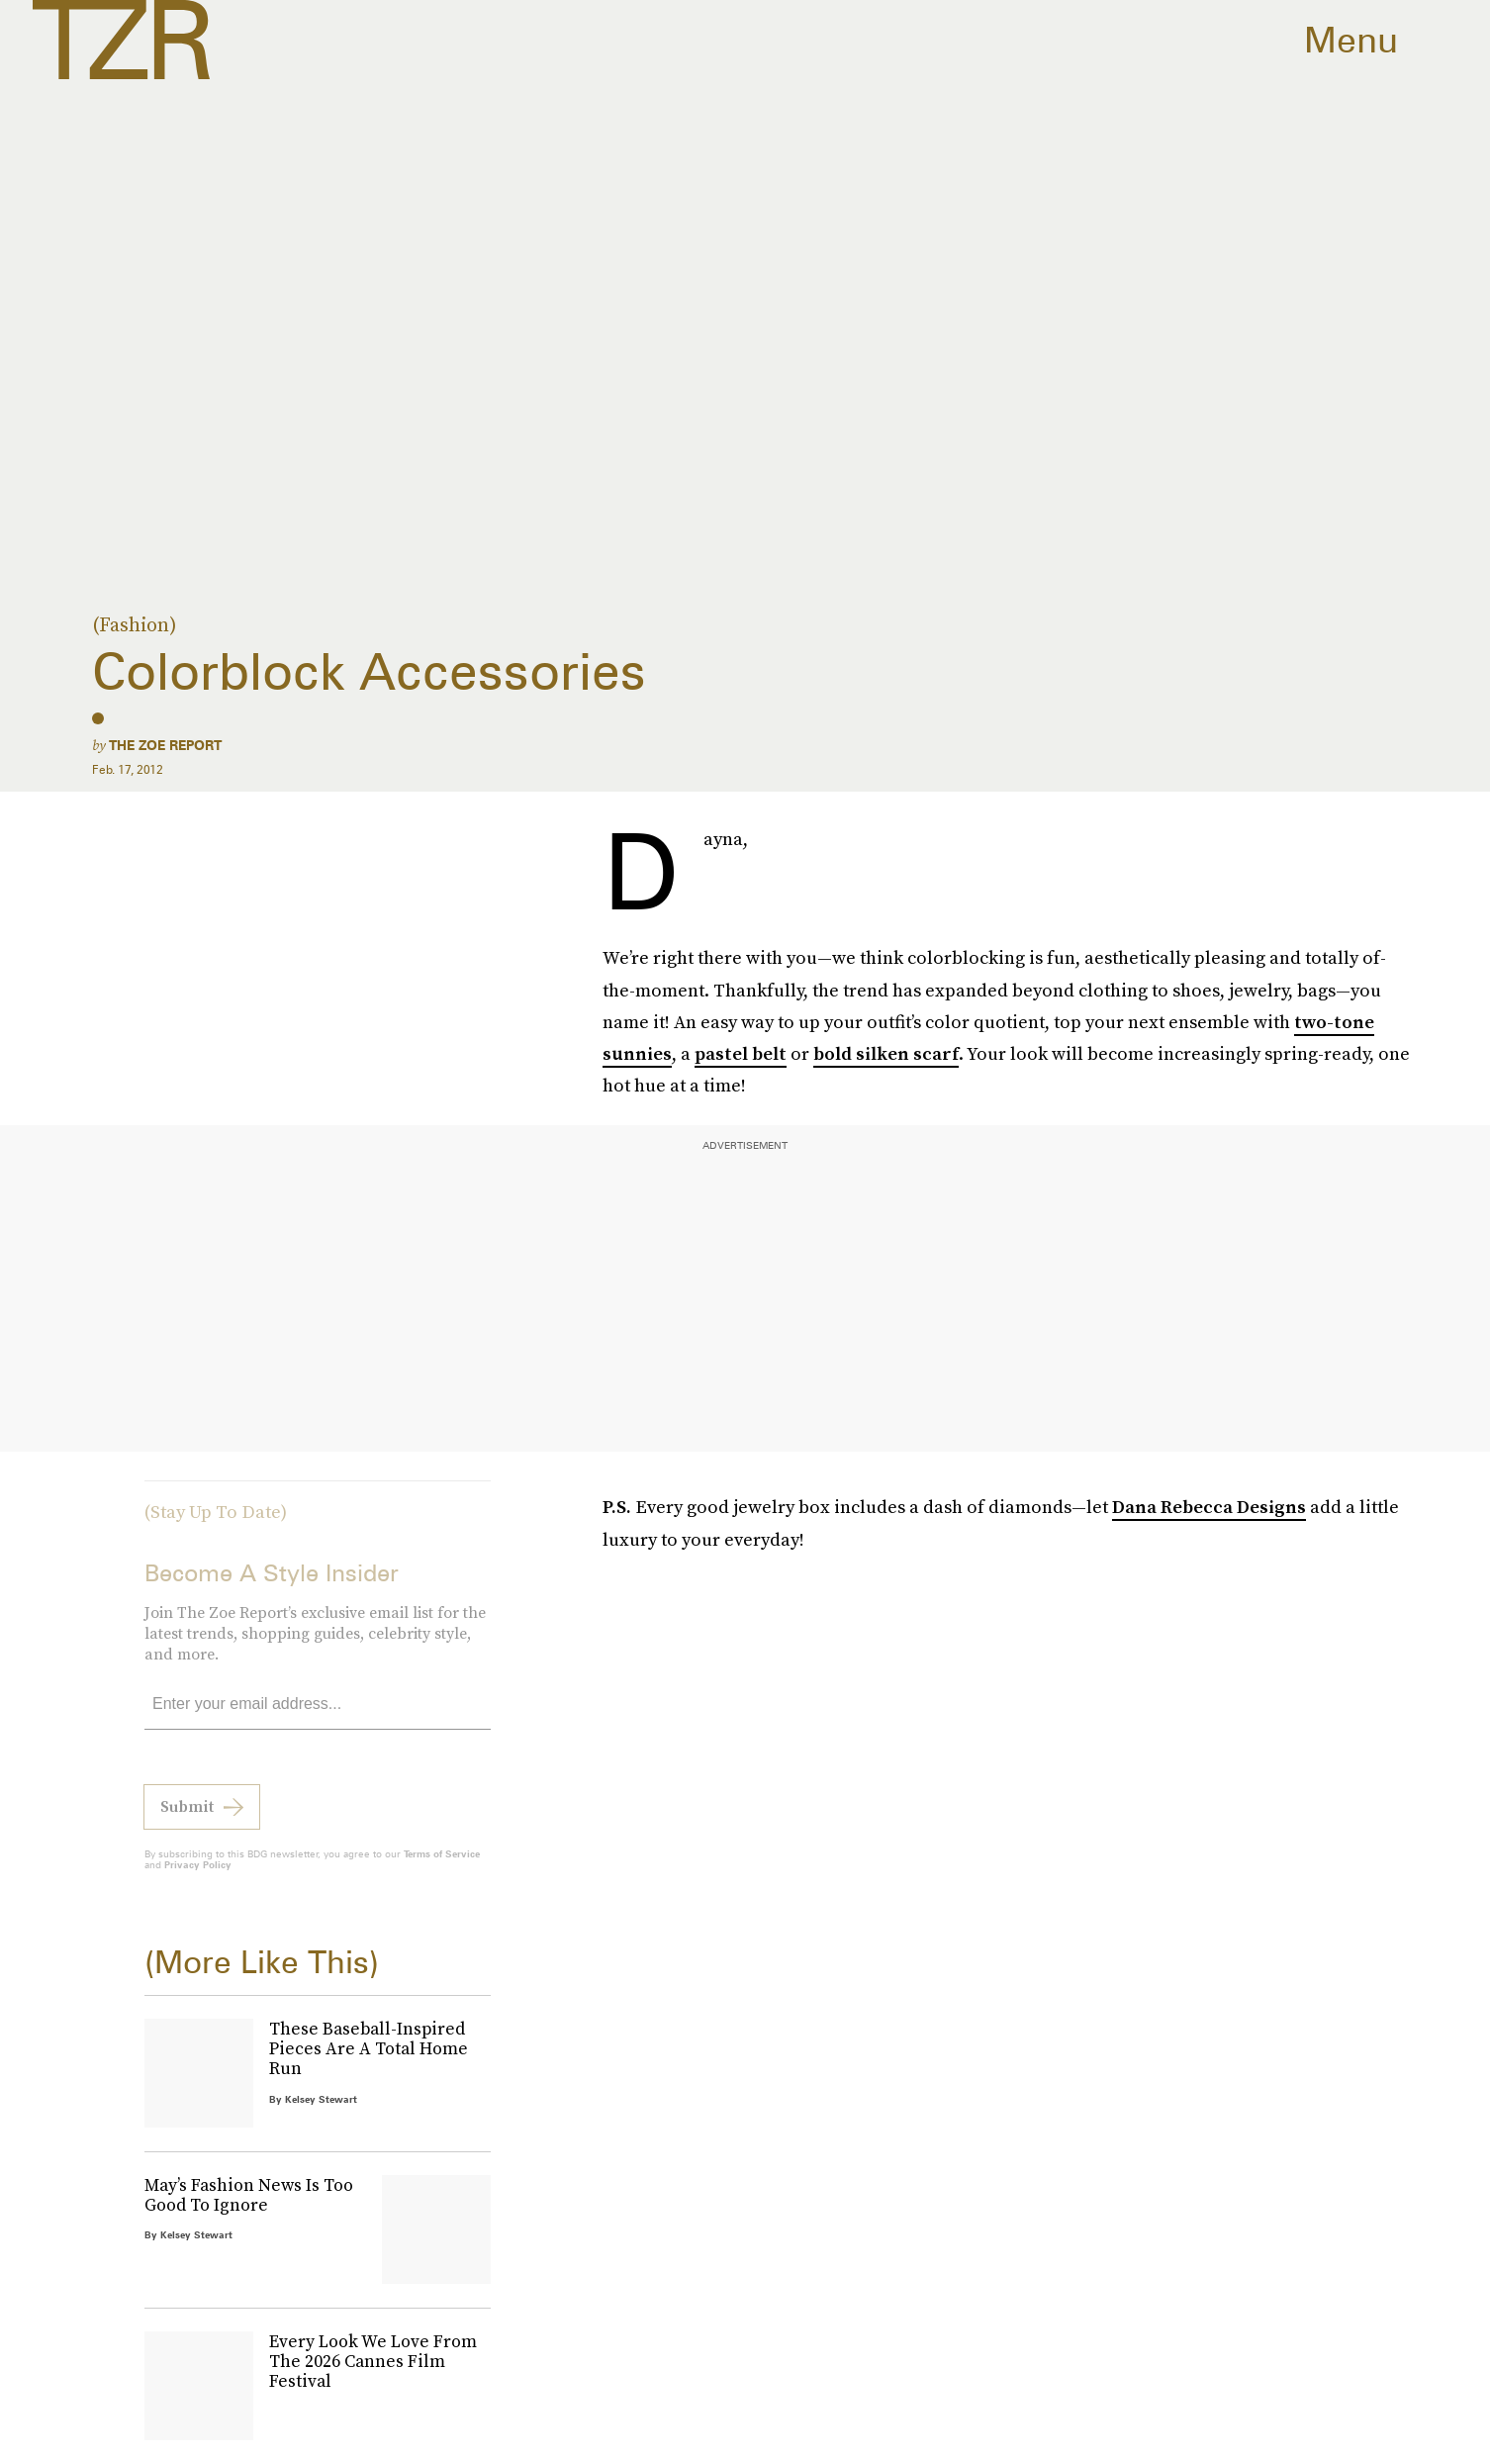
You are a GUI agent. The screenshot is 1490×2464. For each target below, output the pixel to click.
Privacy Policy (198, 1875)
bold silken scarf (886, 1053)
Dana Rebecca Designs (1209, 1506)
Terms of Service (442, 1864)
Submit (187, 1817)
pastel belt (741, 1053)
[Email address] (317, 1715)
